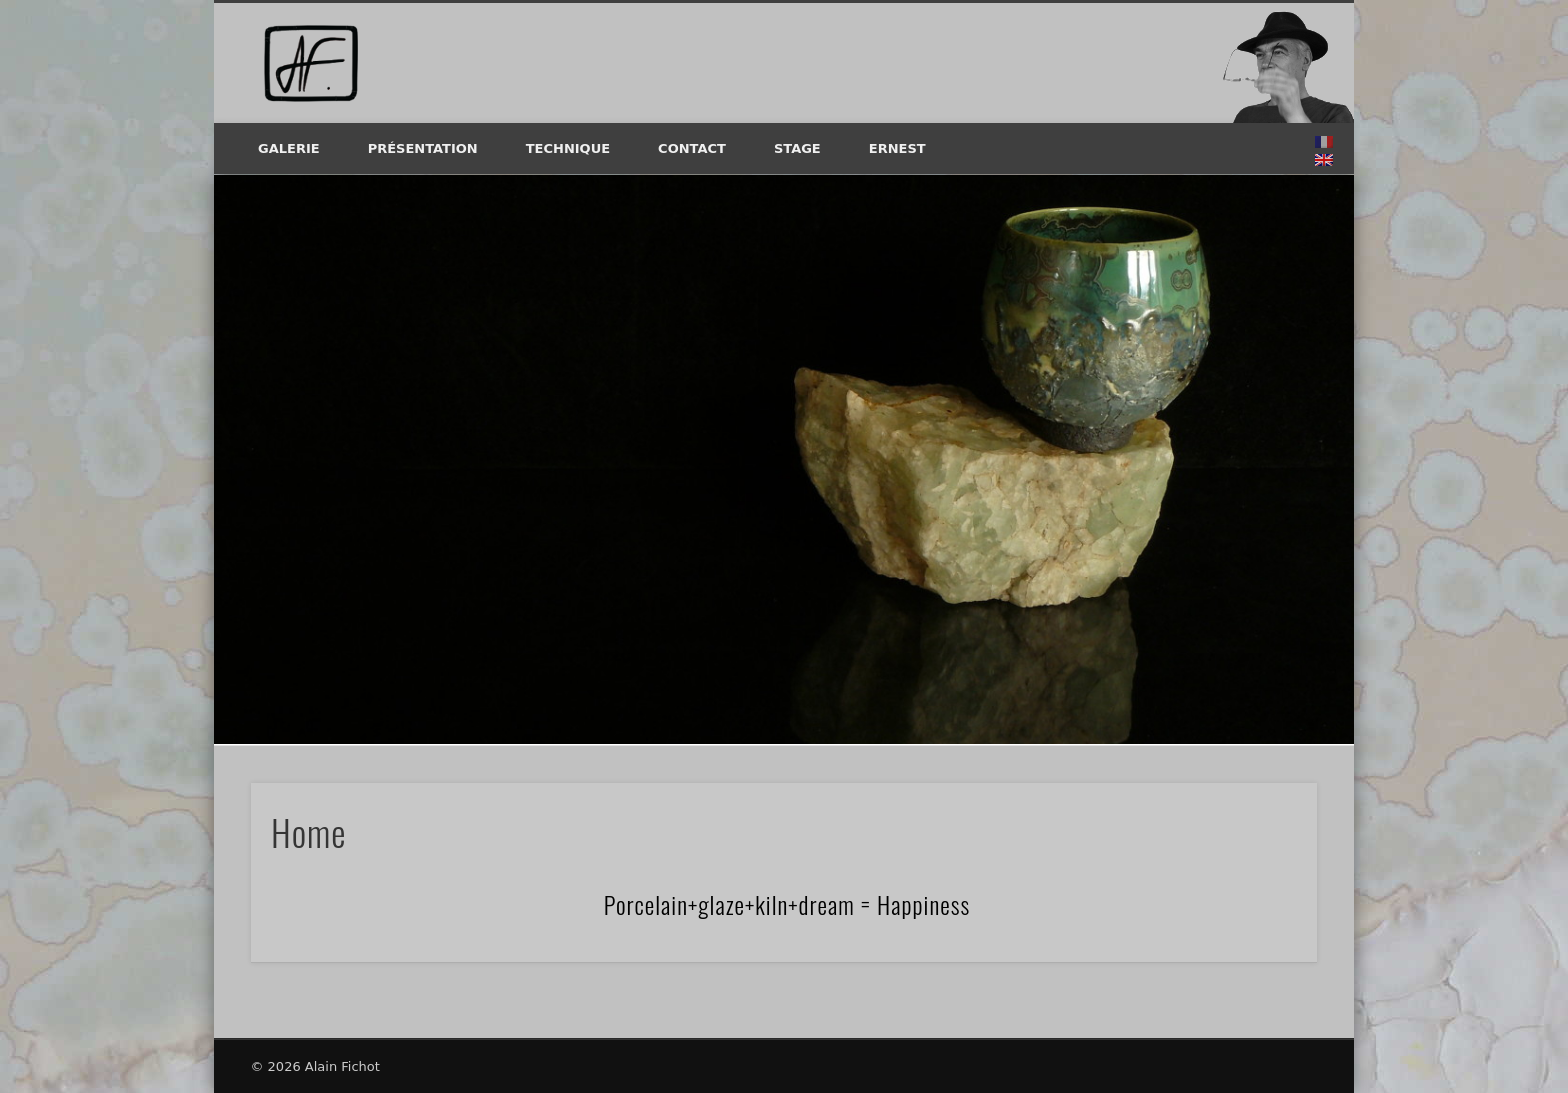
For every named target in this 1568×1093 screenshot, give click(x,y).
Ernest (897, 148)
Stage (797, 148)
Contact (692, 148)
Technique (568, 148)
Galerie (289, 148)
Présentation (423, 148)
